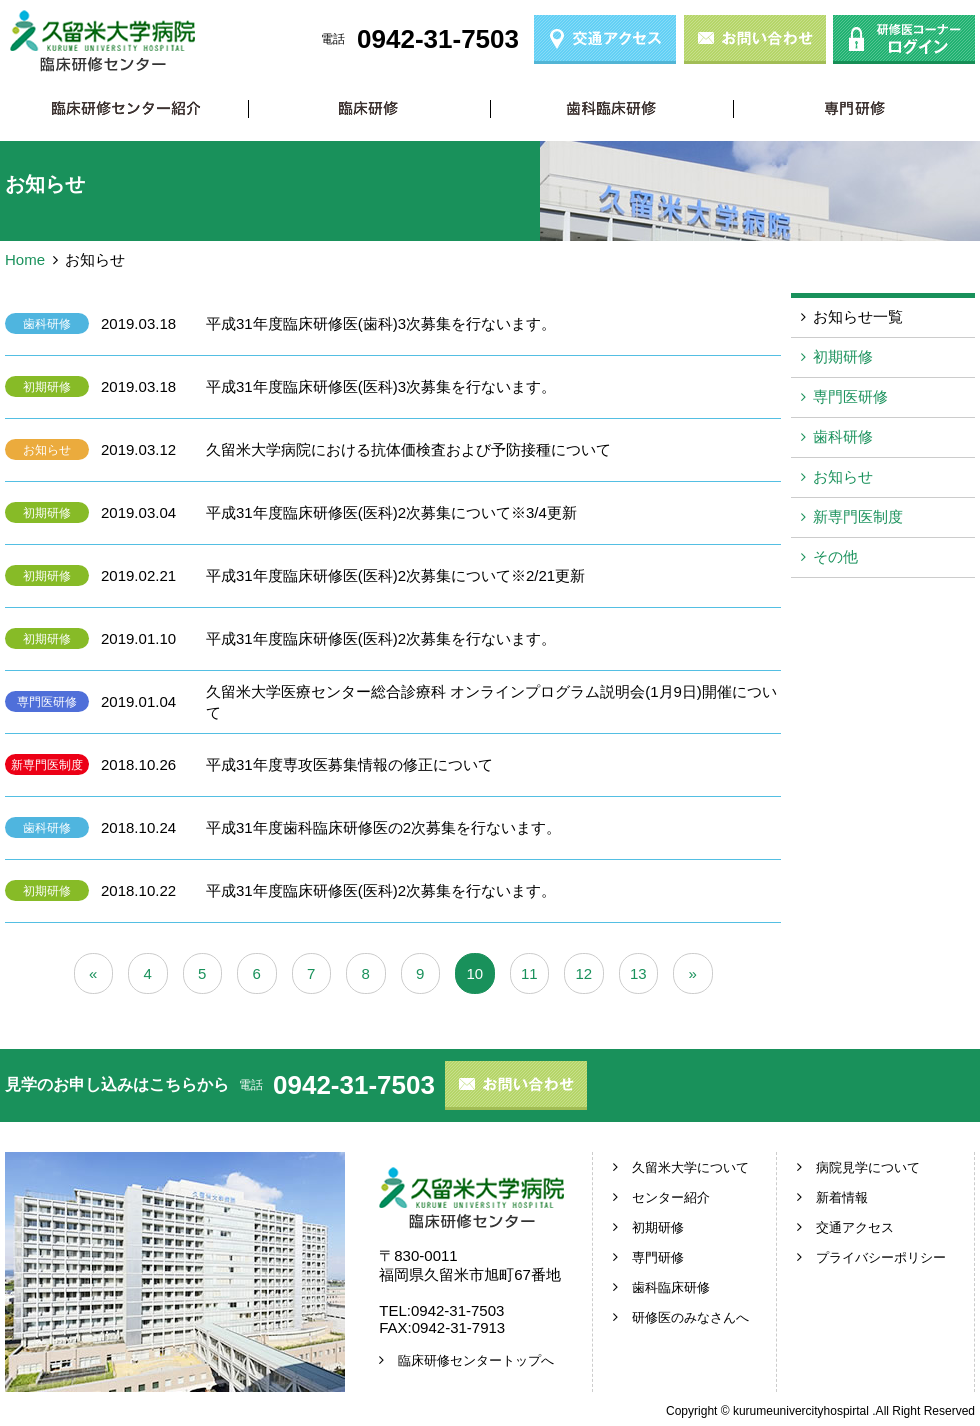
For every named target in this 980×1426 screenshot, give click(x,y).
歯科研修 (47, 324)
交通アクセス (855, 1227)
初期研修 (369, 108)
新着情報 (842, 1197)
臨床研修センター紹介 (126, 108)
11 (529, 973)
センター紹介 (671, 1197)
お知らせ (47, 450)
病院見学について (868, 1167)
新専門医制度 (47, 765)
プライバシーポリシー (881, 1257)
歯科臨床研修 (611, 108)
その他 (835, 556)
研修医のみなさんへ (690, 1317)
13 (638, 973)
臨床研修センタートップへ (476, 1360)
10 (474, 973)
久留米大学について (690, 1167)
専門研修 (854, 108)
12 (583, 973)
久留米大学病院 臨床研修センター (102, 41)
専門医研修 (47, 702)
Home (25, 259)
